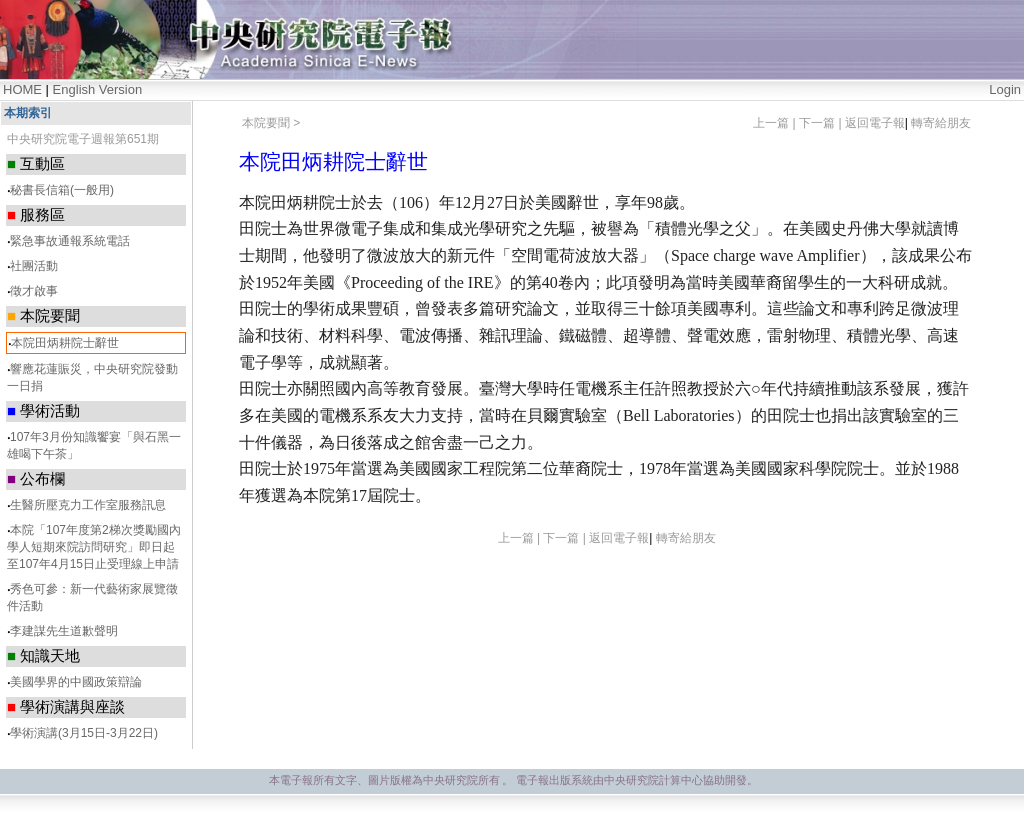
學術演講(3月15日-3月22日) (84, 733)
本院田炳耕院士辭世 (65, 343)
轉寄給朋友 (941, 123)
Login (1005, 89)
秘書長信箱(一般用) (62, 190)
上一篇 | (776, 123)
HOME (22, 89)
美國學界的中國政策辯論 (76, 682)
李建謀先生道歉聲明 (64, 631)
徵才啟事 (34, 291)
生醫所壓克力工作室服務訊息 (88, 505)
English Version (98, 89)
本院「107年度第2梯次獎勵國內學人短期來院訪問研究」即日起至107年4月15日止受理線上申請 (94, 547)
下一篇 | (822, 123)
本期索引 (28, 113)
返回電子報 (875, 123)
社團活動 (34, 266)
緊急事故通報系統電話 (70, 241)
